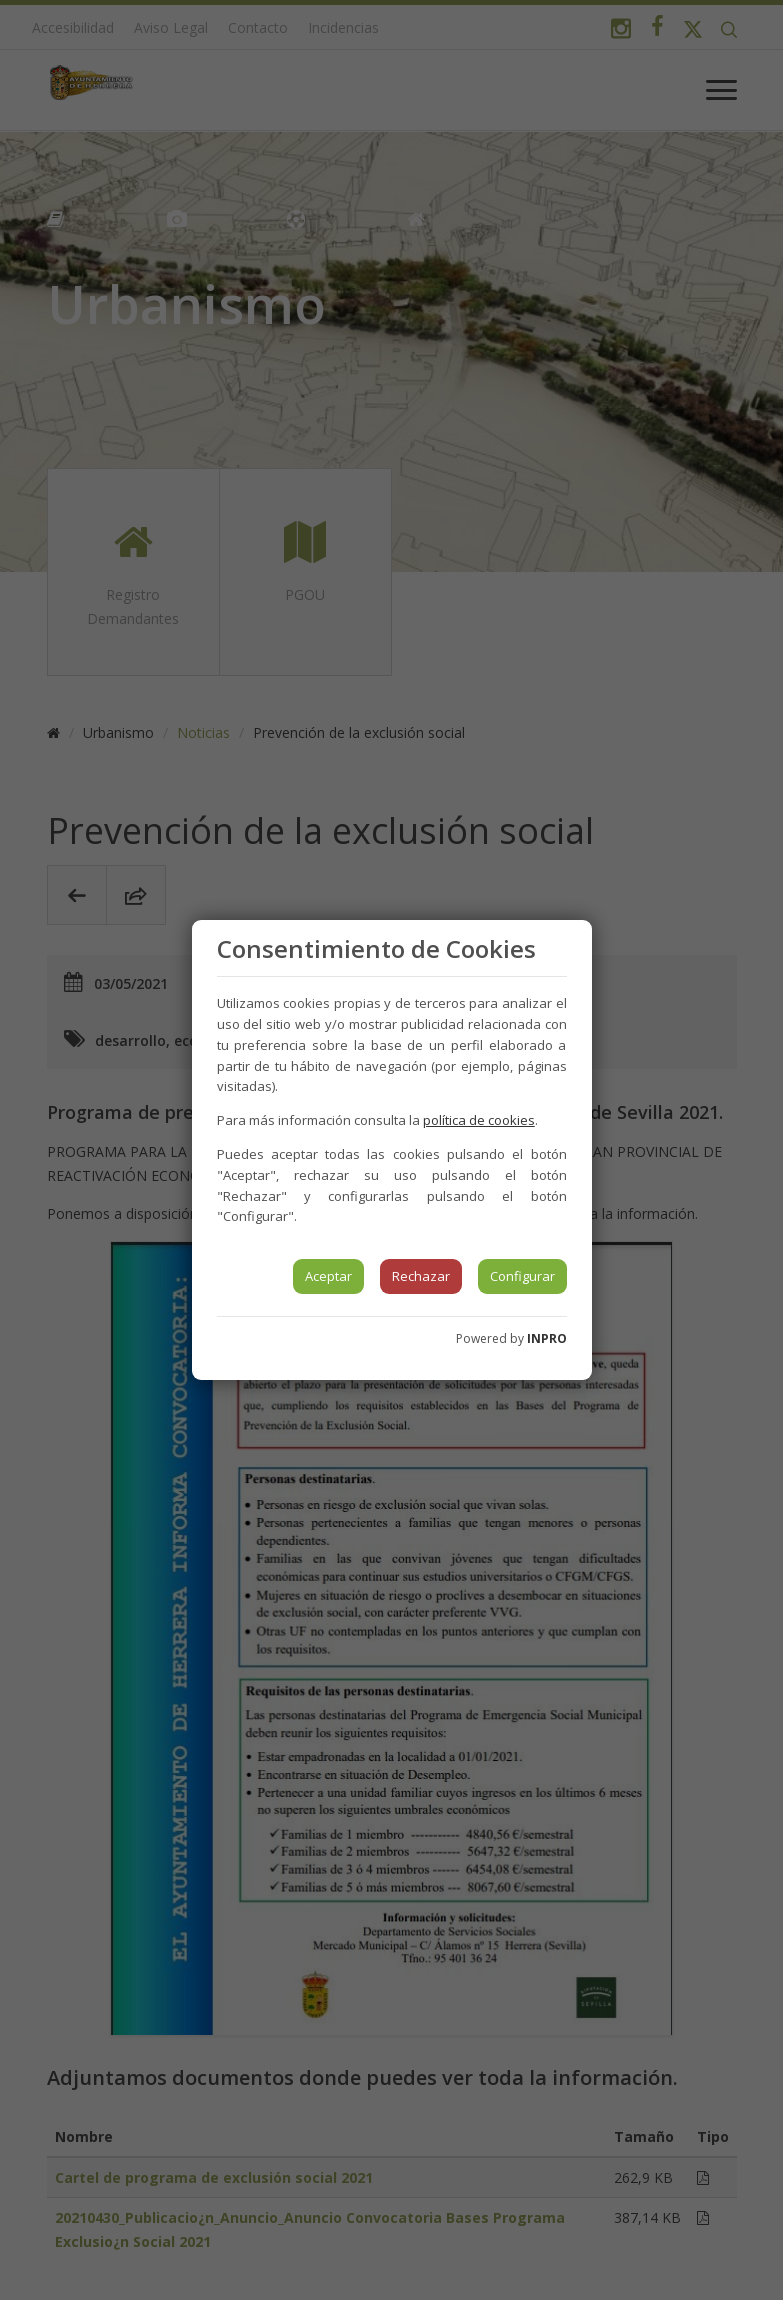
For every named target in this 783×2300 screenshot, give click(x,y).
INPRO (547, 1338)
